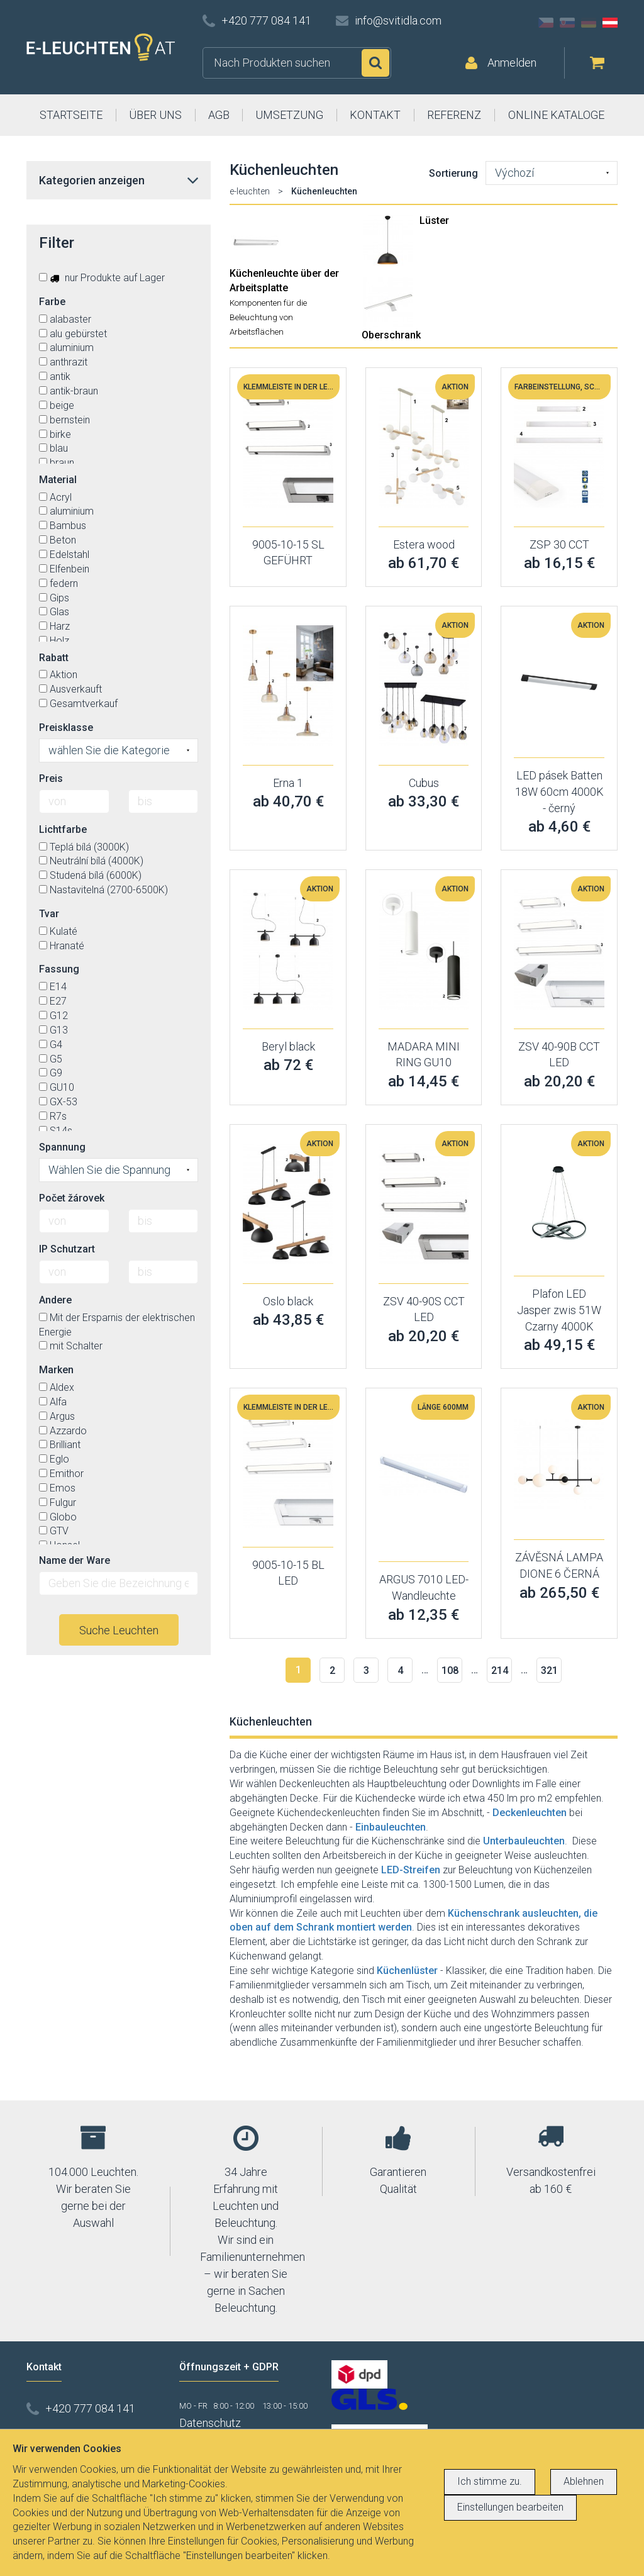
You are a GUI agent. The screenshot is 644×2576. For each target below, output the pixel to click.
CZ (545, 23)
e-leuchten (250, 191)
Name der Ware (74, 1560)
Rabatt (54, 658)
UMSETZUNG (289, 114)
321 (549, 1670)
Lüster (434, 220)
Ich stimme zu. (489, 2481)
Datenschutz (210, 2422)
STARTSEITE (71, 114)
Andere (55, 1300)
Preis (51, 778)
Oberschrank (391, 335)
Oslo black (288, 1301)
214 (499, 1670)
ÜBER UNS (155, 114)
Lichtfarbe (63, 829)
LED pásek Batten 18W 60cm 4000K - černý (559, 791)
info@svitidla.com (398, 20)
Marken (56, 1370)
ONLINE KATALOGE (556, 114)
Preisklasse (66, 727)
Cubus (424, 782)
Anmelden (511, 62)
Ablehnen (584, 2481)
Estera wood (424, 544)
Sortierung (453, 173)
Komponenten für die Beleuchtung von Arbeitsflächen (268, 317)
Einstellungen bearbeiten (510, 2507)
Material (58, 480)
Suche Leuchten (118, 1630)
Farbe (52, 302)
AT (610, 23)
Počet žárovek (71, 1198)
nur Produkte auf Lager (102, 278)
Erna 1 (288, 782)
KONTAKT (375, 114)
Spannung (62, 1147)
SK (567, 23)
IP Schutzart (67, 1249)
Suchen (375, 63)
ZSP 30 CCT (559, 544)
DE (588, 23)
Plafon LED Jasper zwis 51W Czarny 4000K (559, 1309)
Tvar (49, 914)
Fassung (59, 969)
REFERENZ (454, 114)
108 (449, 1670)
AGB (219, 114)
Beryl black (288, 1046)
